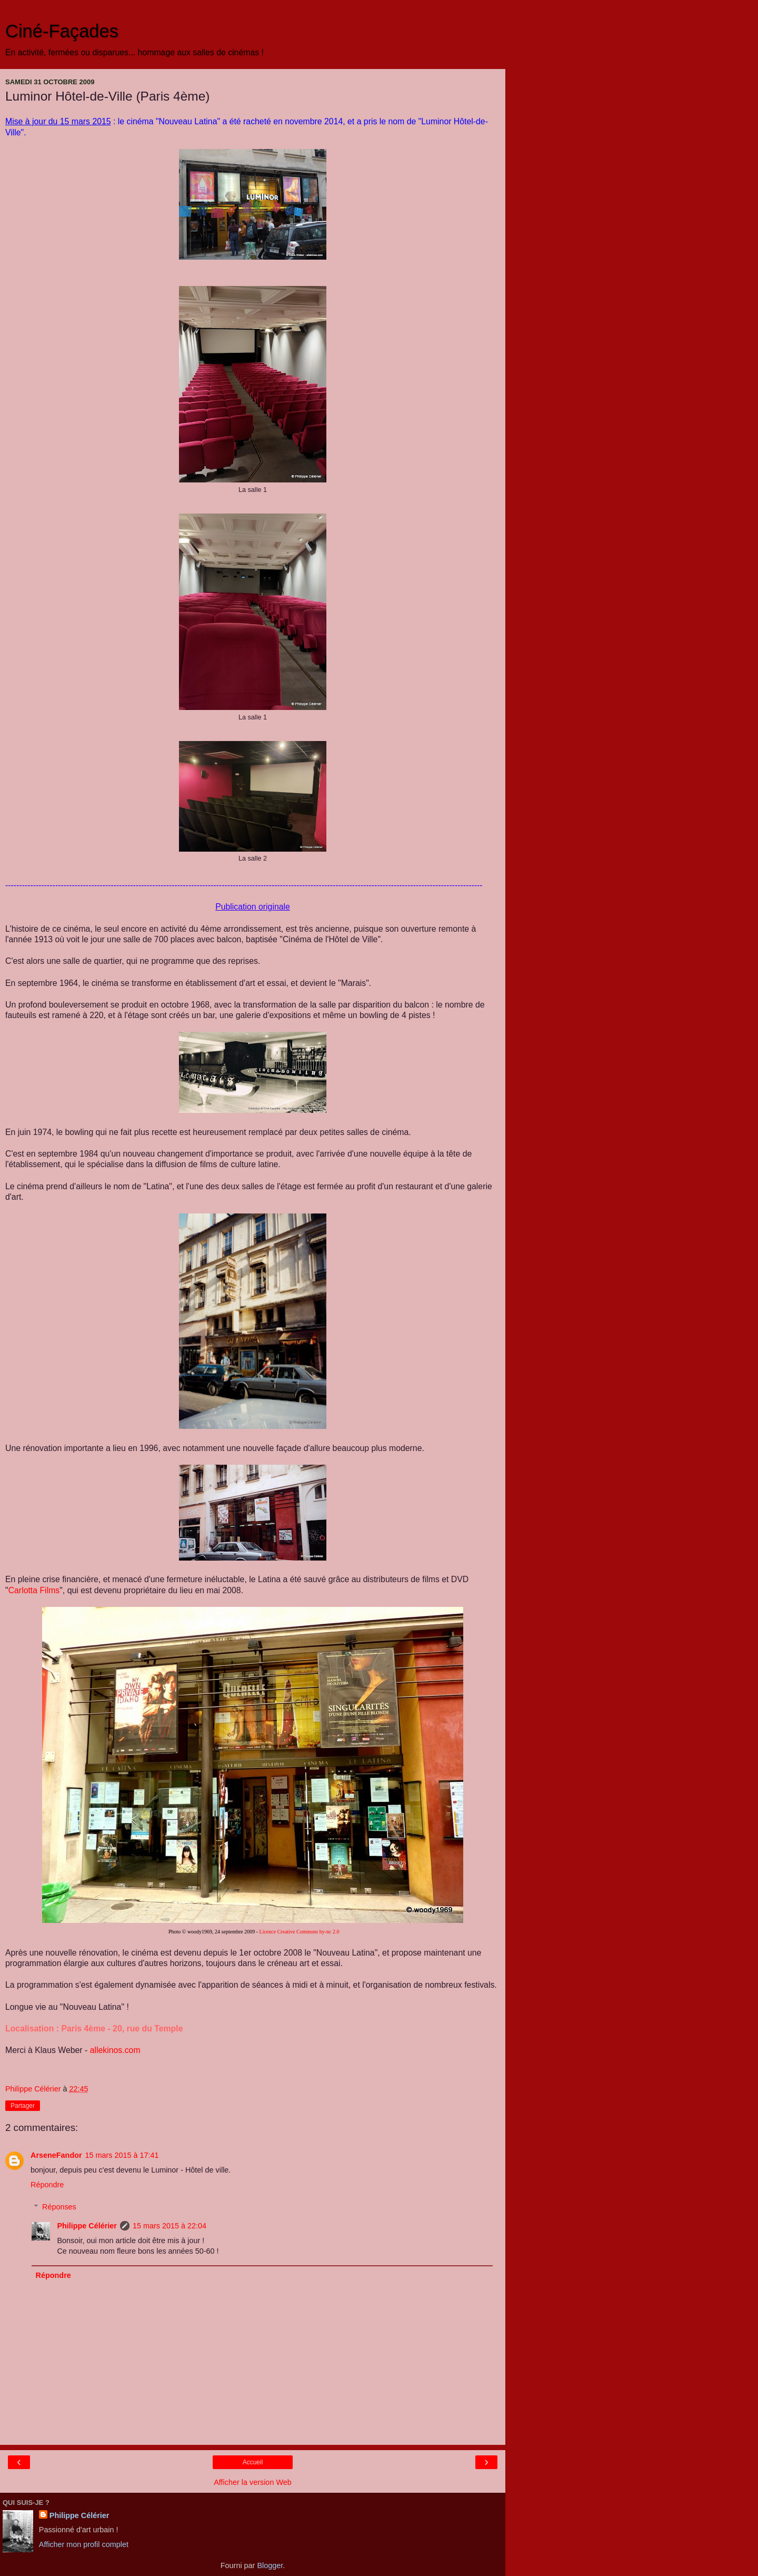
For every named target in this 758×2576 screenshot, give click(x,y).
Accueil (253, 2462)
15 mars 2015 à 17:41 (122, 2155)
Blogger (270, 2565)
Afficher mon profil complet (83, 2544)
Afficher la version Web (252, 2482)
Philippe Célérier (87, 2226)
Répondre (47, 2184)
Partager (23, 2105)
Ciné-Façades (61, 31)
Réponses (59, 2207)
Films (34, 1590)
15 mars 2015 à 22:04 (169, 2226)
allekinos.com (115, 2050)
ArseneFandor (56, 2155)
